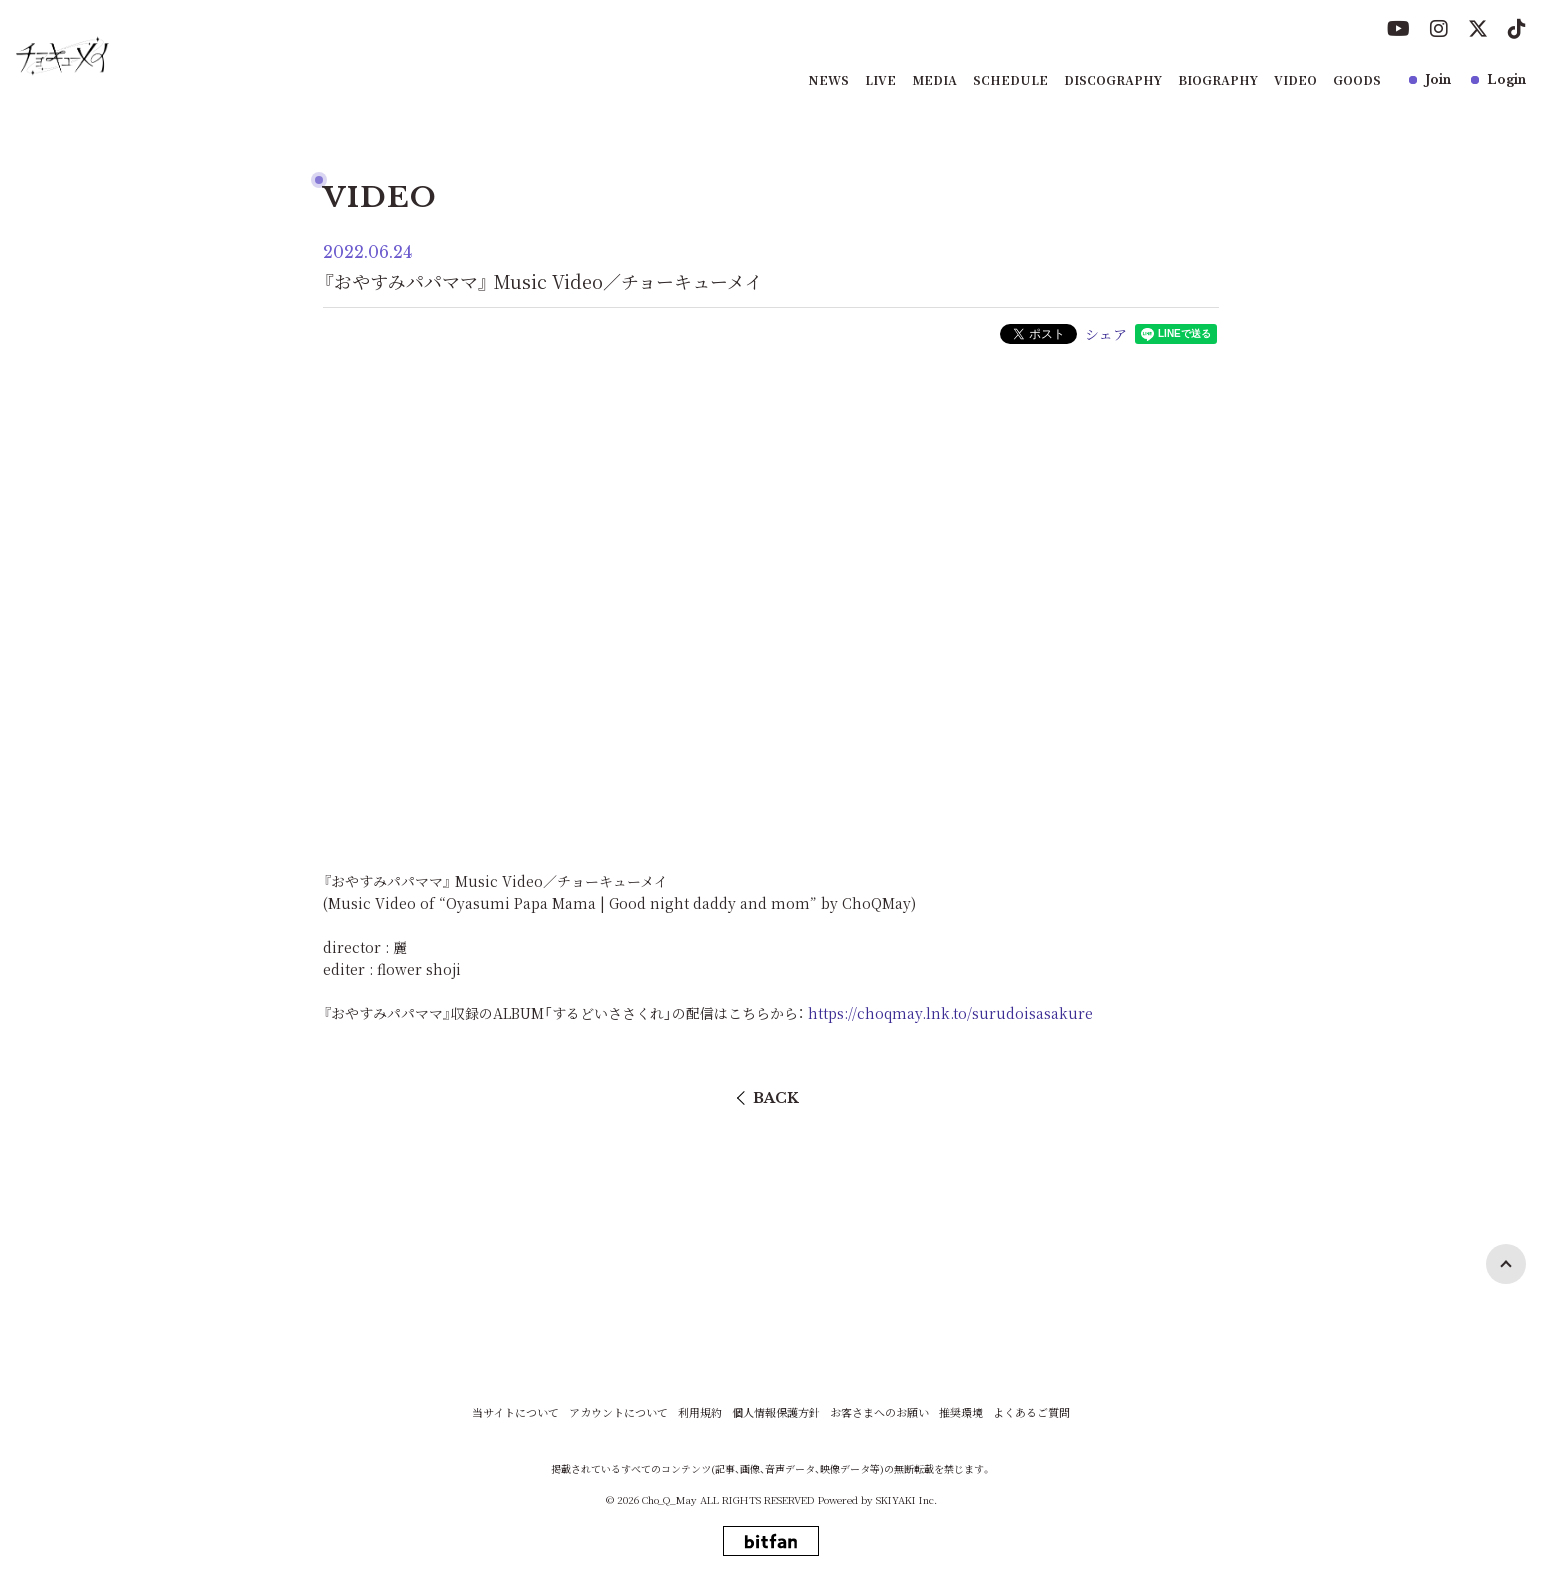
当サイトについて (515, 1412)
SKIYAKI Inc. (906, 1499)
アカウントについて (618, 1412)
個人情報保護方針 (776, 1412)
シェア (1106, 334)
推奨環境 (961, 1412)
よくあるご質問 (1031, 1412)
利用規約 (700, 1412)
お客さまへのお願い (879, 1412)
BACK (776, 1098)
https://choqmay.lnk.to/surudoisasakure (950, 1013)
